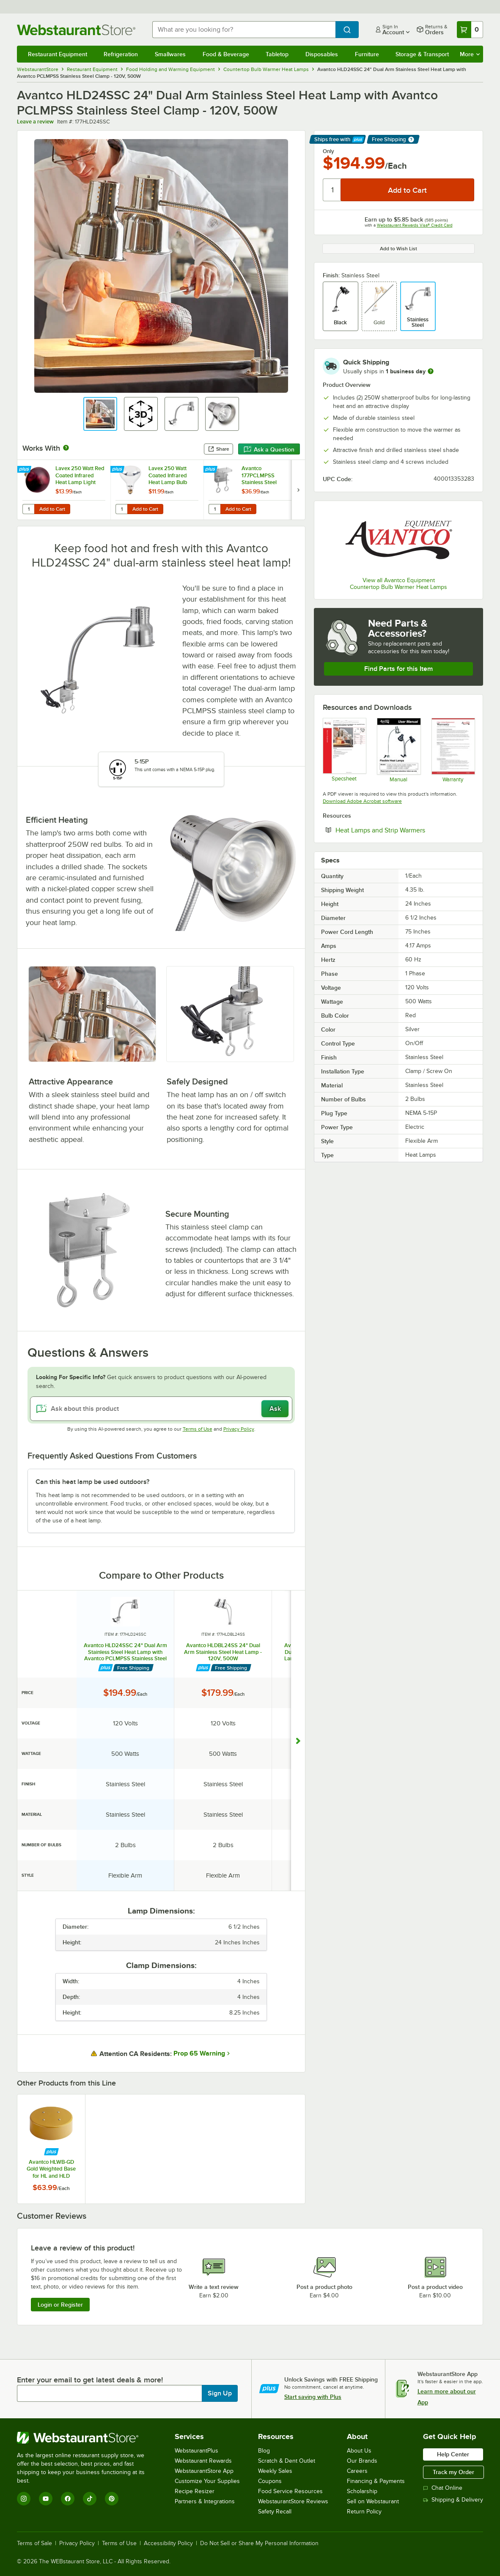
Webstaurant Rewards (203, 2461)
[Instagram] (23, 2498)
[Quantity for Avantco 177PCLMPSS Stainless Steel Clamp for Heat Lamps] (214, 509)
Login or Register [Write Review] (60, 2304)
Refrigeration (121, 54)
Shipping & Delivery (453, 2500)
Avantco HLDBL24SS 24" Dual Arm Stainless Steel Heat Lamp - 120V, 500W (223, 1651)
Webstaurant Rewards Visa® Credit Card (415, 225)
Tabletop (277, 54)
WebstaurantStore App (204, 2471)
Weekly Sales (275, 2471)
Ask (275, 1409)
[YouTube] (45, 2498)
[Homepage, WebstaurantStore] (78, 30)
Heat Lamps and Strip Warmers (404, 830)
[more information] (431, 371)
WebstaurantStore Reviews (293, 2501)
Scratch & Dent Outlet (286, 2461)
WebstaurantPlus (196, 2450)
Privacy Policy (238, 1429)
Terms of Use (197, 1429)
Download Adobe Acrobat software (362, 801)
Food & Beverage (226, 54)
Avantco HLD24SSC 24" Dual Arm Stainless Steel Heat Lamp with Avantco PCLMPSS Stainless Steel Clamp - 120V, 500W (125, 1652)
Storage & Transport (422, 54)
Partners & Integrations (205, 2501)
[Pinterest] (111, 2498)
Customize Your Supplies (207, 2481)
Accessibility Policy (168, 2543)
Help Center (453, 2454)
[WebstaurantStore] (86, 2438)
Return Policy (364, 2511)
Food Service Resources (290, 2491)
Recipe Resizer (194, 2491)
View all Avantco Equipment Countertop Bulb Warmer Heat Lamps (398, 583)
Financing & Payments (376, 2481)
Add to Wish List (398, 249)
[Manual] (398, 750)
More (470, 54)
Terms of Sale (34, 2543)
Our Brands (362, 2461)
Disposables (321, 54)
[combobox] (243, 29)
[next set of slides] (298, 490)
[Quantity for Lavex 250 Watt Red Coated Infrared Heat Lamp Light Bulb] (28, 509)
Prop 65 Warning (199, 2053)
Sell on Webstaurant (373, 2501)
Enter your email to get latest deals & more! (90, 2380)
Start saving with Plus (312, 2396)
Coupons (270, 2481)
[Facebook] (67, 2498)
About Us (359, 2450)
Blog (264, 2450)
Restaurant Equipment (57, 54)
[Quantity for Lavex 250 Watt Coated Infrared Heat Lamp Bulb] (121, 509)
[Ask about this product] (161, 1409)
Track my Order (453, 2472)
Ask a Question (269, 449)
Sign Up (220, 2393)
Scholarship (362, 2491)
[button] (100, 414)
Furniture (367, 54)
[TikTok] (89, 2498)
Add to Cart (52, 509)
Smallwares (170, 54)
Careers (357, 2471)
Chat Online (442, 2488)
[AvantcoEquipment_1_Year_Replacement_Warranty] (452, 750)
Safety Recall (274, 2511)
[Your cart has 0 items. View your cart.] (470, 29)
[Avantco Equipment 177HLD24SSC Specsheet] (344, 750)
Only (328, 151)
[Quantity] (332, 189)
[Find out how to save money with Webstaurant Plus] (25, 470)
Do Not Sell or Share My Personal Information (259, 2543)
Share (218, 449)
